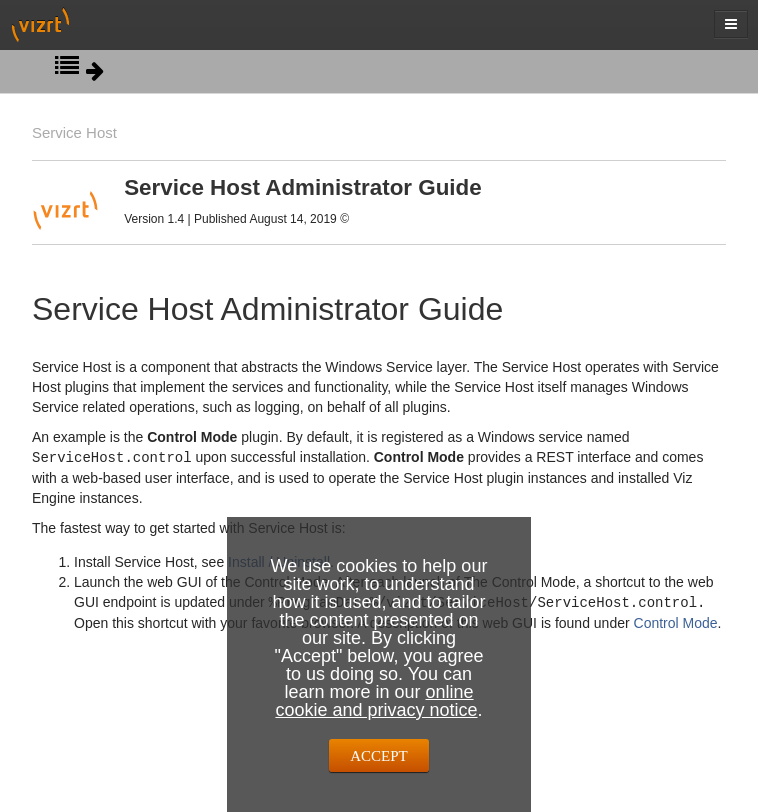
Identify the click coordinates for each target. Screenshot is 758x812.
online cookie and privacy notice (376, 701)
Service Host (74, 132)
